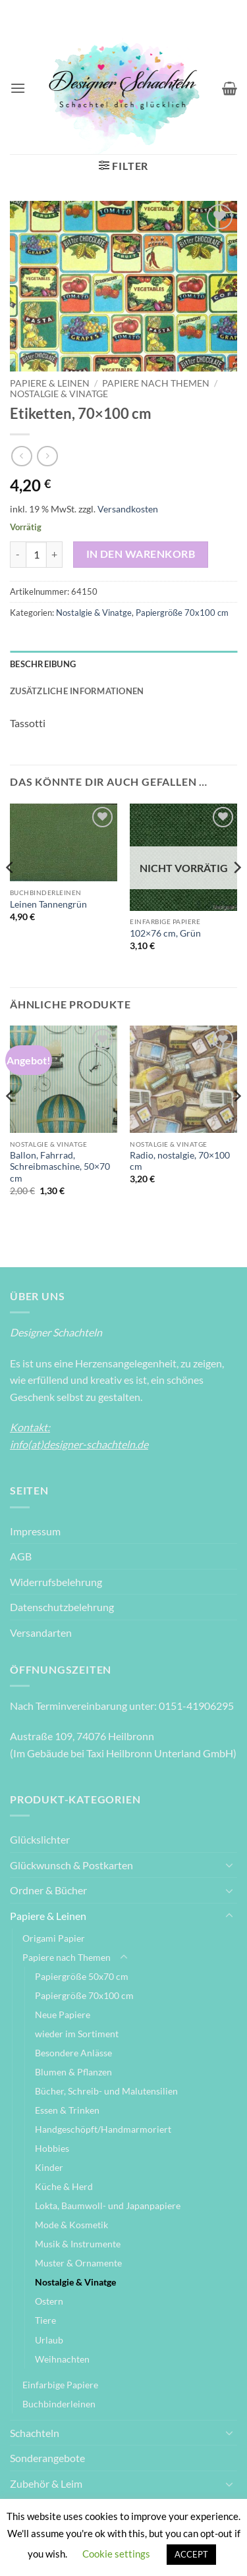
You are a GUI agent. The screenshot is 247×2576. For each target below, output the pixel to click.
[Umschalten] (229, 1865)
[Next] (236, 894)
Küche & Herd (64, 2186)
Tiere (45, 2320)
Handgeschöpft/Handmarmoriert (103, 2129)
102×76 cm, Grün (165, 933)
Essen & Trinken (67, 2110)
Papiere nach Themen (155, 383)
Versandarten (41, 1632)
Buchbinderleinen (59, 2403)
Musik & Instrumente (78, 2243)
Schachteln (34, 2432)
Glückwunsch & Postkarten (71, 1865)
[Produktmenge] (36, 554)
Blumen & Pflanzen (73, 2071)
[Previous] (10, 894)
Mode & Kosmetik (71, 2224)
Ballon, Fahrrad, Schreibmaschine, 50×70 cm (60, 1167)
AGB (21, 1556)
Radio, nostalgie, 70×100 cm (180, 1161)
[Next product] (21, 456)
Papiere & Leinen (50, 383)
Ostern (49, 2301)
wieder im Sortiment (77, 2033)
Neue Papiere (62, 2014)
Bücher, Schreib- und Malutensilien (106, 2090)
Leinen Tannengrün (48, 904)
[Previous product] (47, 456)
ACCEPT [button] (191, 2554)
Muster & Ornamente (78, 2262)
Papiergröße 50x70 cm (81, 1976)
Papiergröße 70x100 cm (182, 612)
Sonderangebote (47, 2458)
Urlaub (49, 2339)
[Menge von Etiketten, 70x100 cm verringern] (18, 554)
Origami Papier (53, 1938)
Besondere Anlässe (73, 2052)
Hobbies (52, 2148)
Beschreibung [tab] (43, 664)
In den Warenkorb (140, 554)
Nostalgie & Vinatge (59, 394)
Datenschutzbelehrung (62, 1607)
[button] (18, 88)
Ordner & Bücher (48, 1890)
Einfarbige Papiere (60, 2384)
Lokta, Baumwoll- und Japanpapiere (107, 2205)
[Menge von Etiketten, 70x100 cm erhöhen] (55, 554)
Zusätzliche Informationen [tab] (77, 691)
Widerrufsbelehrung (56, 1582)
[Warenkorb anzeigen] (229, 88)
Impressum (35, 1531)
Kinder (49, 2167)
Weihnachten (62, 2359)
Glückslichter (40, 1839)
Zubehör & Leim (46, 2483)
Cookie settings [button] (116, 2554)
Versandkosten (127, 508)
